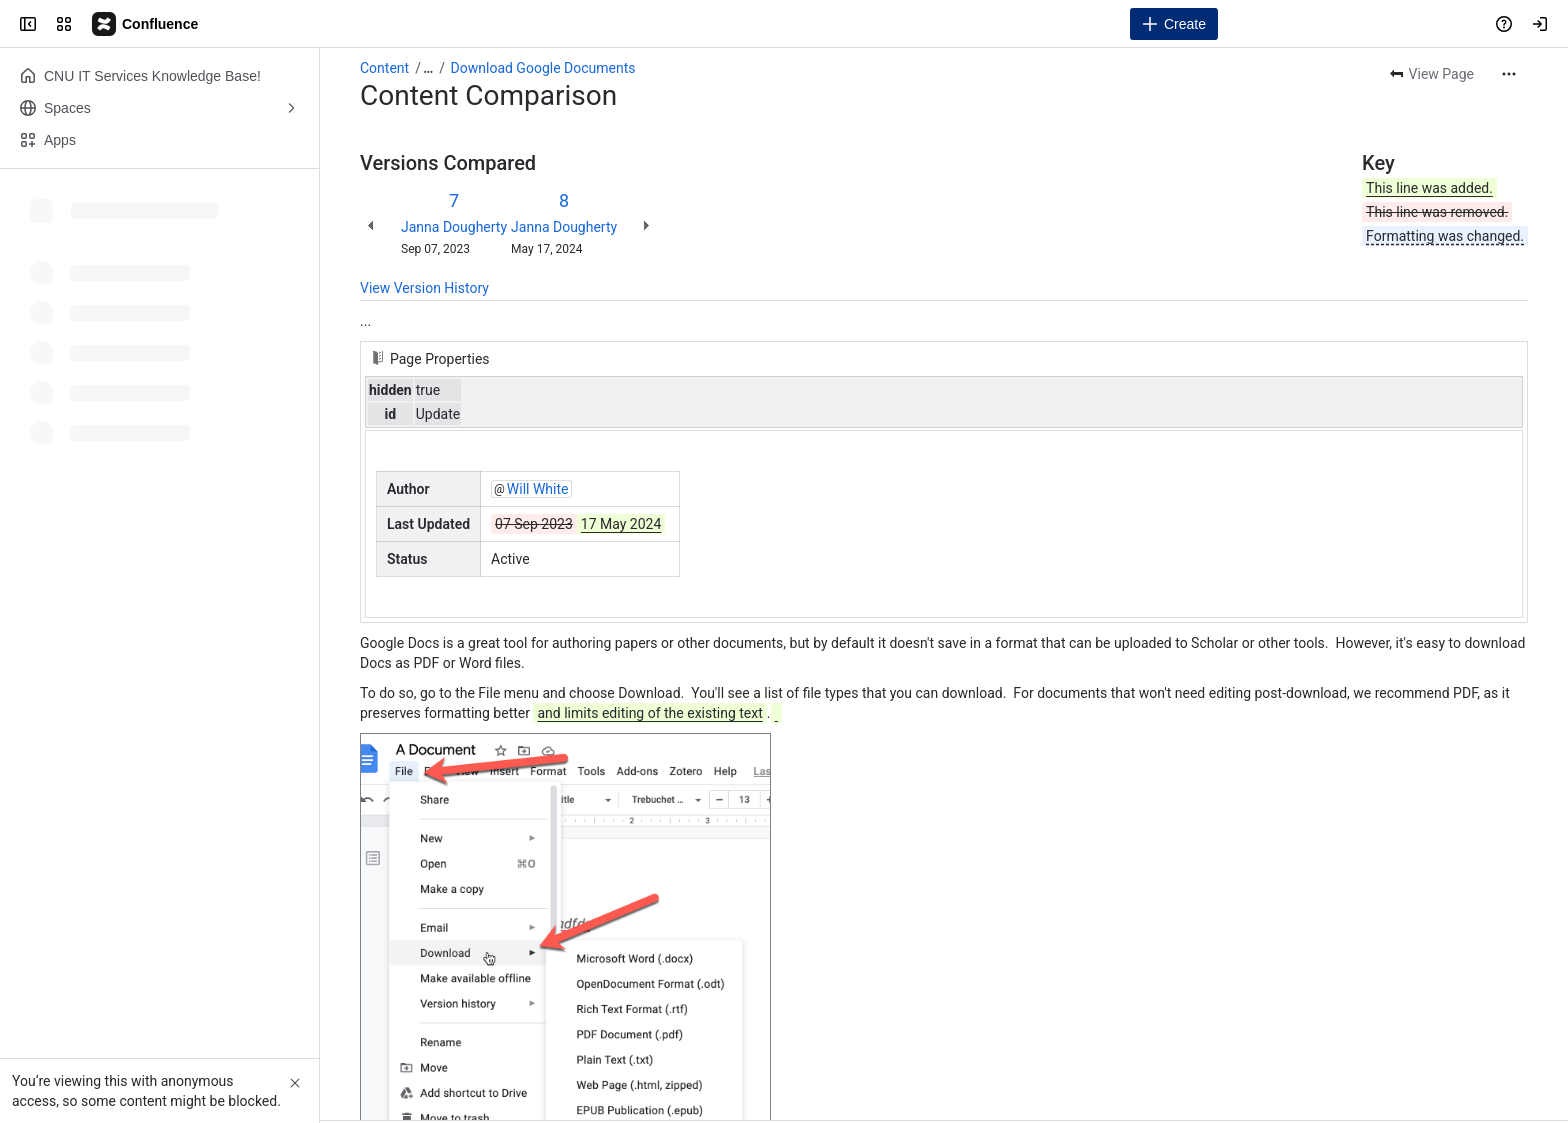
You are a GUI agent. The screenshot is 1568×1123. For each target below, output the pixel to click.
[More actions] (1509, 74)
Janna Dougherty (454, 227)
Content (384, 68)
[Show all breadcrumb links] (428, 68)
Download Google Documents (543, 68)
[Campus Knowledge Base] (146, 24)
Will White (538, 489)
